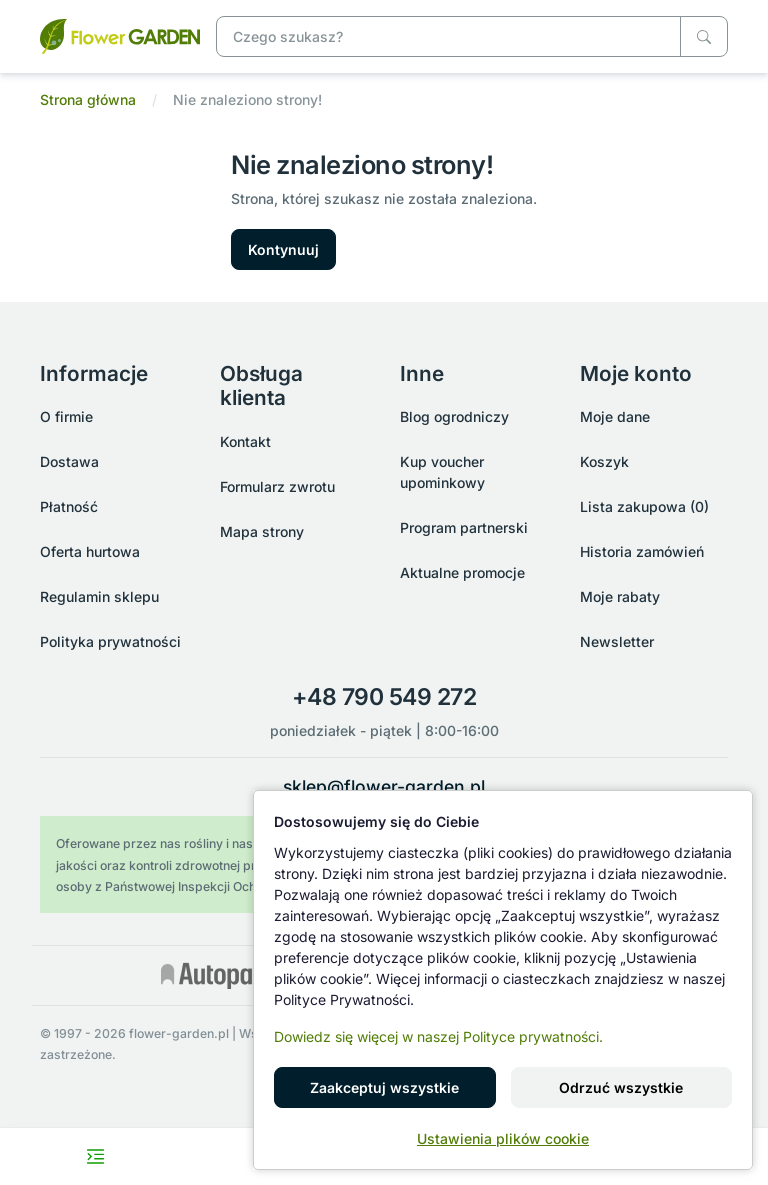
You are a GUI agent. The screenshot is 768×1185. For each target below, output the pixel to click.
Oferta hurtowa (90, 551)
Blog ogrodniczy (454, 416)
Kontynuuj (283, 249)
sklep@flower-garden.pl (384, 786)
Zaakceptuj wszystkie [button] (384, 1087)
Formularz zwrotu (277, 486)
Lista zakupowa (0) (644, 506)
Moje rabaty (620, 596)
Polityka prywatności (110, 641)
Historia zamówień (642, 551)
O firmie (66, 416)
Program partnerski (464, 527)
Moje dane (615, 416)
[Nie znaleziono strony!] (120, 34)
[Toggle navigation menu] (96, 1156)
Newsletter (617, 641)
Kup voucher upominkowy (442, 472)
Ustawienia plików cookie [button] (503, 1138)
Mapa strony (262, 531)
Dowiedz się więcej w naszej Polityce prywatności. (438, 1036)
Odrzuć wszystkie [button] (621, 1087)
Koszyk (604, 461)
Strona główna (88, 99)
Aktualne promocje (462, 572)
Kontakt (245, 441)
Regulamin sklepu (99, 596)
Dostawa (69, 461)
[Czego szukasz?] (704, 36)
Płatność (69, 506)
